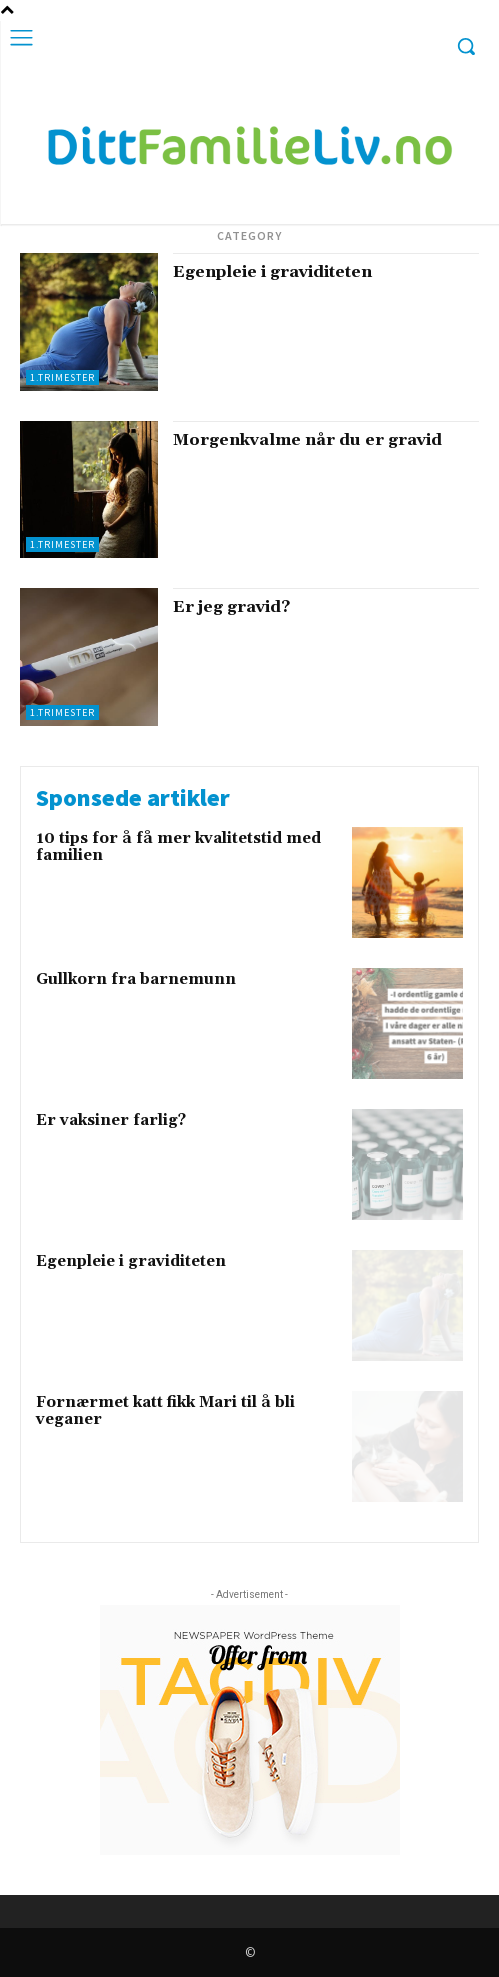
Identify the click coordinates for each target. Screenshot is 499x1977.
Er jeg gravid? (231, 607)
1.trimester (62, 377)
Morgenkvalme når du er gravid (307, 440)
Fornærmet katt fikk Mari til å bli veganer (165, 1411)
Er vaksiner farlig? (111, 1120)
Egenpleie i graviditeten (272, 272)
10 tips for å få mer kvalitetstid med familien (178, 847)
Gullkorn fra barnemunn (136, 979)
